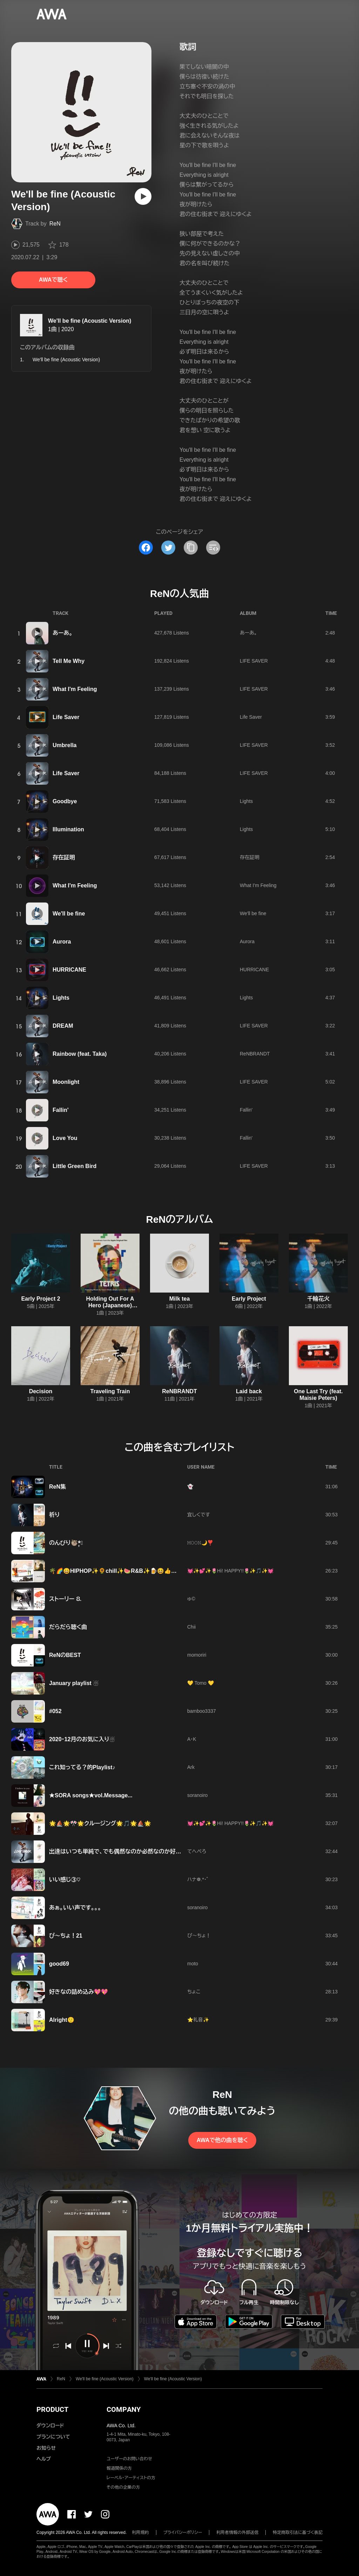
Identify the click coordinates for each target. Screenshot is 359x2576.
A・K (191, 1739)
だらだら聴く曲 (68, 1627)
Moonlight (66, 1082)
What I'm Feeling (75, 689)
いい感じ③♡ (65, 1880)
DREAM (63, 1026)
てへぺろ (196, 1851)
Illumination (68, 829)
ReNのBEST (65, 1655)
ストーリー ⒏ (65, 1599)
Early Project (249, 1299)
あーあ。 (63, 633)
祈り (54, 1515)
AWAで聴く (53, 280)
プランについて (53, 2437)
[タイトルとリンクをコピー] (191, 548)
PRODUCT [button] (52, 2409)
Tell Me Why (68, 661)
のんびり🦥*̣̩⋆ (66, 1543)
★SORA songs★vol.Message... (91, 1795)
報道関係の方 (119, 2468)
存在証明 (64, 857)
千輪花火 (318, 1299)
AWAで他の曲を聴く (222, 2140)
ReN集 (57, 1487)
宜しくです (198, 1514)
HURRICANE (69, 970)
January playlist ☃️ (74, 1683)
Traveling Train (110, 1391)
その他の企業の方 (123, 2487)
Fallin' (61, 1110)
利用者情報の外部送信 (237, 2532)
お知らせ (46, 2448)
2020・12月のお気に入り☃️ (82, 1739)
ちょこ (194, 1991)
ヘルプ (43, 2459)
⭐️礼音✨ (198, 2019)
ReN (55, 224)
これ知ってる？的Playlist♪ (82, 1767)
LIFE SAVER (254, 661)
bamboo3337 (201, 1711)
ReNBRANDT (255, 1053)
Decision (41, 1391)
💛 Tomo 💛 (200, 1683)
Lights (246, 801)
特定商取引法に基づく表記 (298, 2532)
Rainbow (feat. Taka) (80, 1054)
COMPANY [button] (124, 2409)
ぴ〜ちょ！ (199, 1935)
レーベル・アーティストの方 (131, 2477)
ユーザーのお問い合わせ (129, 2458)
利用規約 (140, 2532)
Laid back (249, 1391)
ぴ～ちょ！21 (65, 1936)
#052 (55, 1711)
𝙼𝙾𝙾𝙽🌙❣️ (200, 1542)
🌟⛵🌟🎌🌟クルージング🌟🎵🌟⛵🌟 (100, 1823)
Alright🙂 (61, 2020)
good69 (59, 1964)
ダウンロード (50, 2425)
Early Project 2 (40, 1299)
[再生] (143, 196)
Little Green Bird (74, 1166)
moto (192, 1963)
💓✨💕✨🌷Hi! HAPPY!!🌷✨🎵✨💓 (230, 1571)
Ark (191, 1767)
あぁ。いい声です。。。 (75, 1908)
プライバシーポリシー (182, 2532)
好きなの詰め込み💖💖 (78, 1992)
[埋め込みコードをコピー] (213, 548)
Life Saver (66, 717)
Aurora (62, 942)
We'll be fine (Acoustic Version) (89, 321)
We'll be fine (69, 914)
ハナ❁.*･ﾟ (198, 1879)
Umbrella (64, 745)
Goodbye (65, 801)
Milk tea (179, 1299)
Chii (191, 1627)
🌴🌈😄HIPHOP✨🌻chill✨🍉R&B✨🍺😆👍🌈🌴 (117, 1571)
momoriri (196, 1655)
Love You (65, 1138)
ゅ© (191, 1599)
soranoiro (197, 1795)
